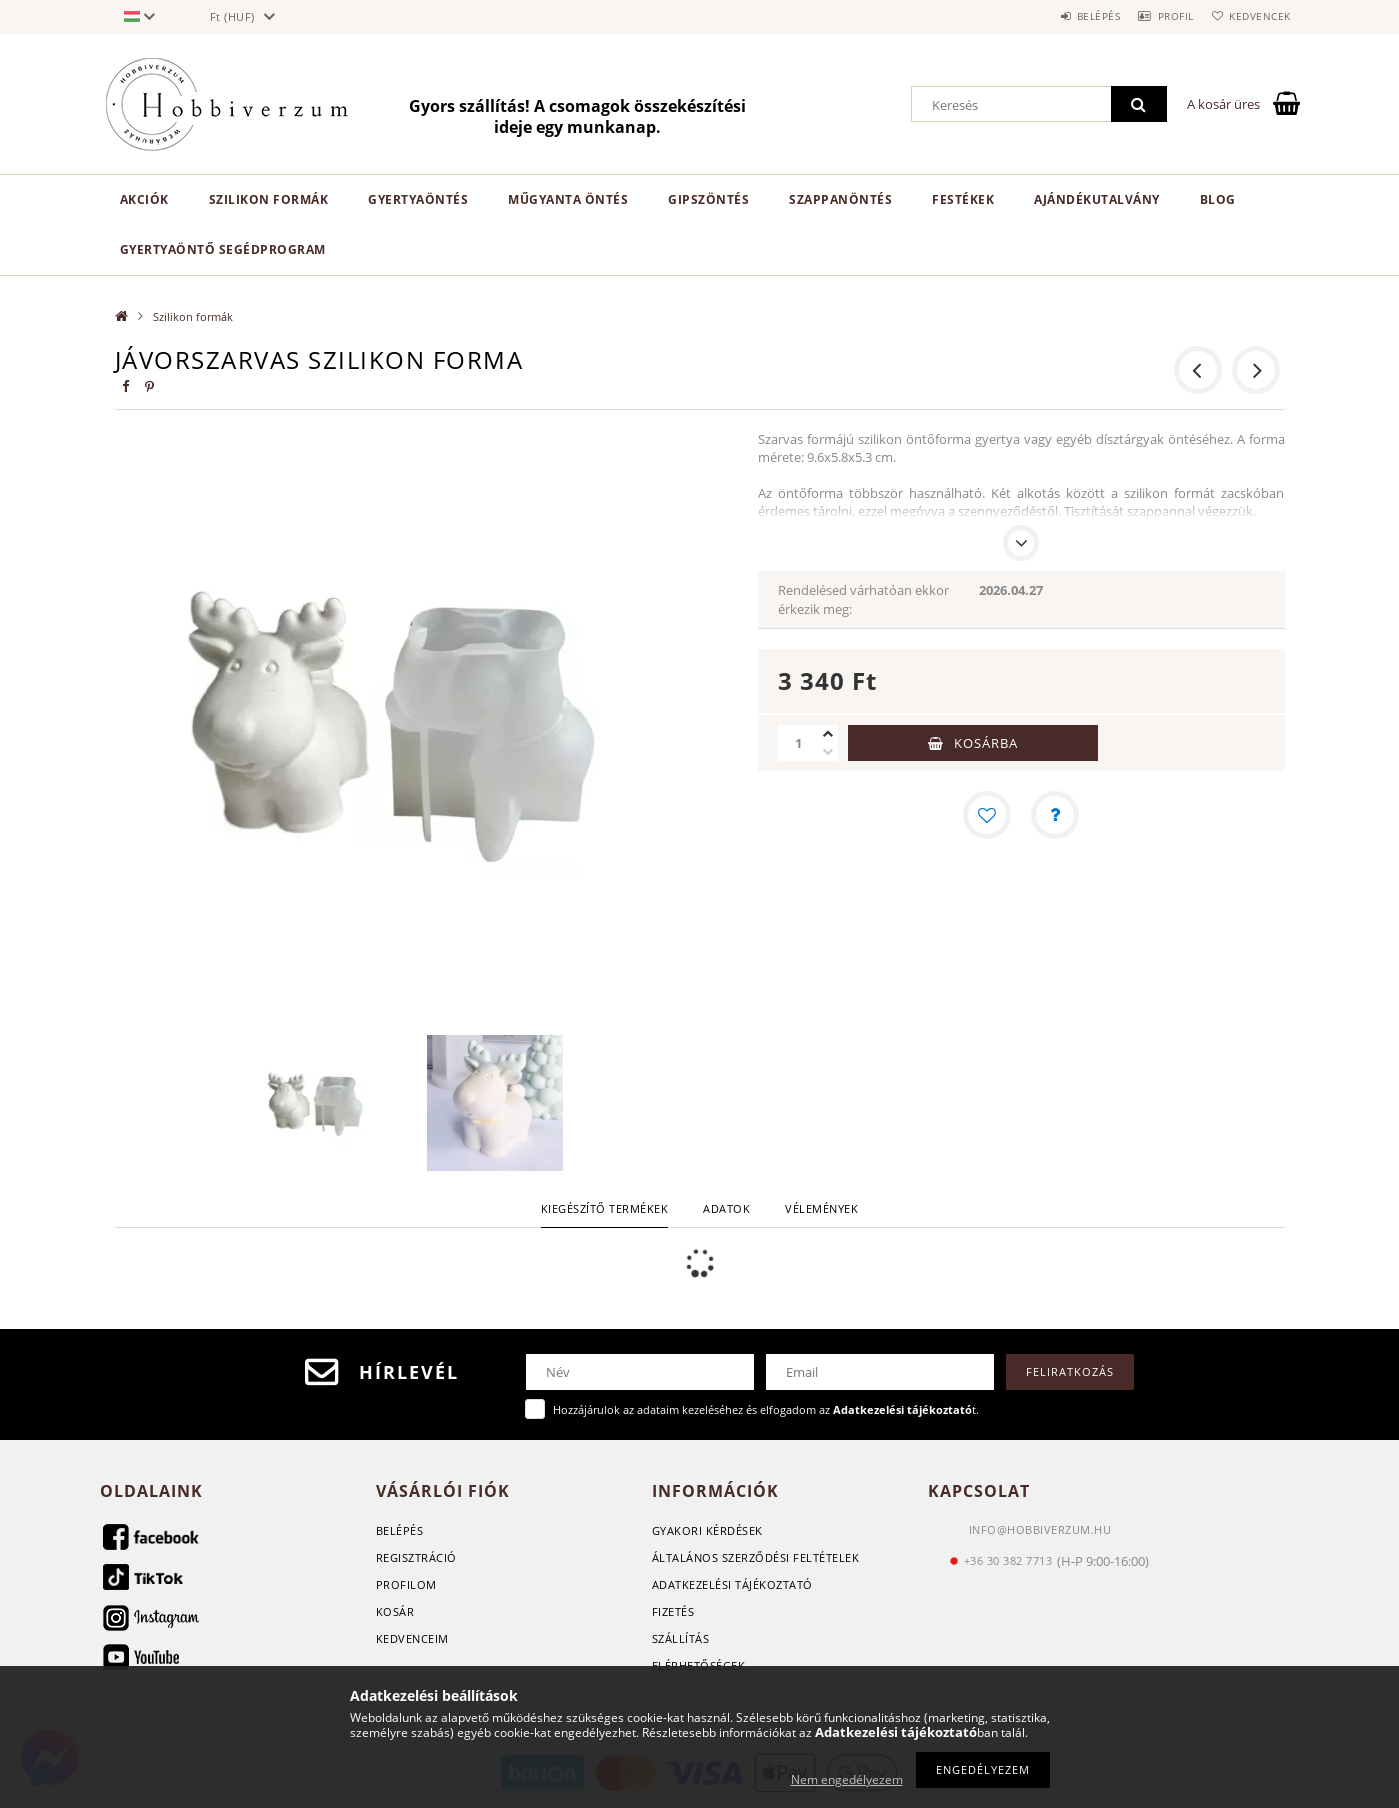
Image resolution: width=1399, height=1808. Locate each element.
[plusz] (828, 734)
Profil (1158, 16)
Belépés (1069, 16)
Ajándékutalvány (1097, 199)
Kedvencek (1254, 16)
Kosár (395, 1611)
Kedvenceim (412, 1638)
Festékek (963, 199)
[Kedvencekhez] (987, 815)
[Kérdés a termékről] (1055, 815)
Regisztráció (416, 1557)
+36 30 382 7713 (1008, 1560)
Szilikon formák (269, 199)
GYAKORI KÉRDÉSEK (707, 1530)
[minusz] (828, 752)
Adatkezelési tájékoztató (732, 1584)
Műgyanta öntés (568, 199)
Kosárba (986, 743)
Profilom (406, 1584)
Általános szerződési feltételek (756, 1557)
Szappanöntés (840, 199)
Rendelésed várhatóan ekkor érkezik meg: (863, 599)
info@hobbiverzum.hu (1040, 1529)
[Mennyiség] (798, 743)
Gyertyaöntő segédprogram (223, 249)
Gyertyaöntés (418, 199)
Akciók (144, 199)
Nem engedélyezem (847, 1779)
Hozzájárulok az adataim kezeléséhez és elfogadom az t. (766, 1409)
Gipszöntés (708, 199)
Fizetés (673, 1611)
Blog (1218, 199)
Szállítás (681, 1638)
